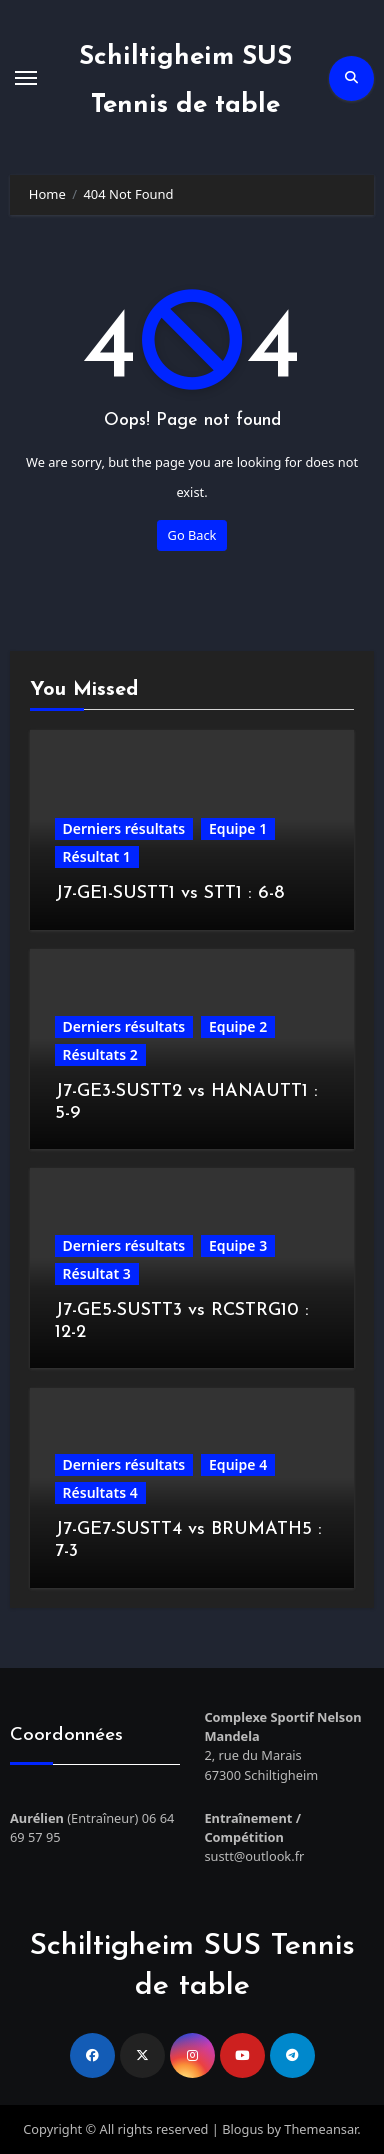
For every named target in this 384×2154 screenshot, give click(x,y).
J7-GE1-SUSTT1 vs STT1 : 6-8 (169, 893)
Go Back (192, 535)
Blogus (242, 2129)
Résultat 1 (97, 856)
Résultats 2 (100, 1054)
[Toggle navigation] (26, 78)
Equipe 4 (238, 1464)
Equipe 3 (238, 1245)
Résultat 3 (97, 1273)
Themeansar (320, 2129)
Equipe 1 (238, 828)
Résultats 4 (100, 1492)
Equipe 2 (238, 1026)
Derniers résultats (124, 828)
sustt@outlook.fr (254, 1856)
